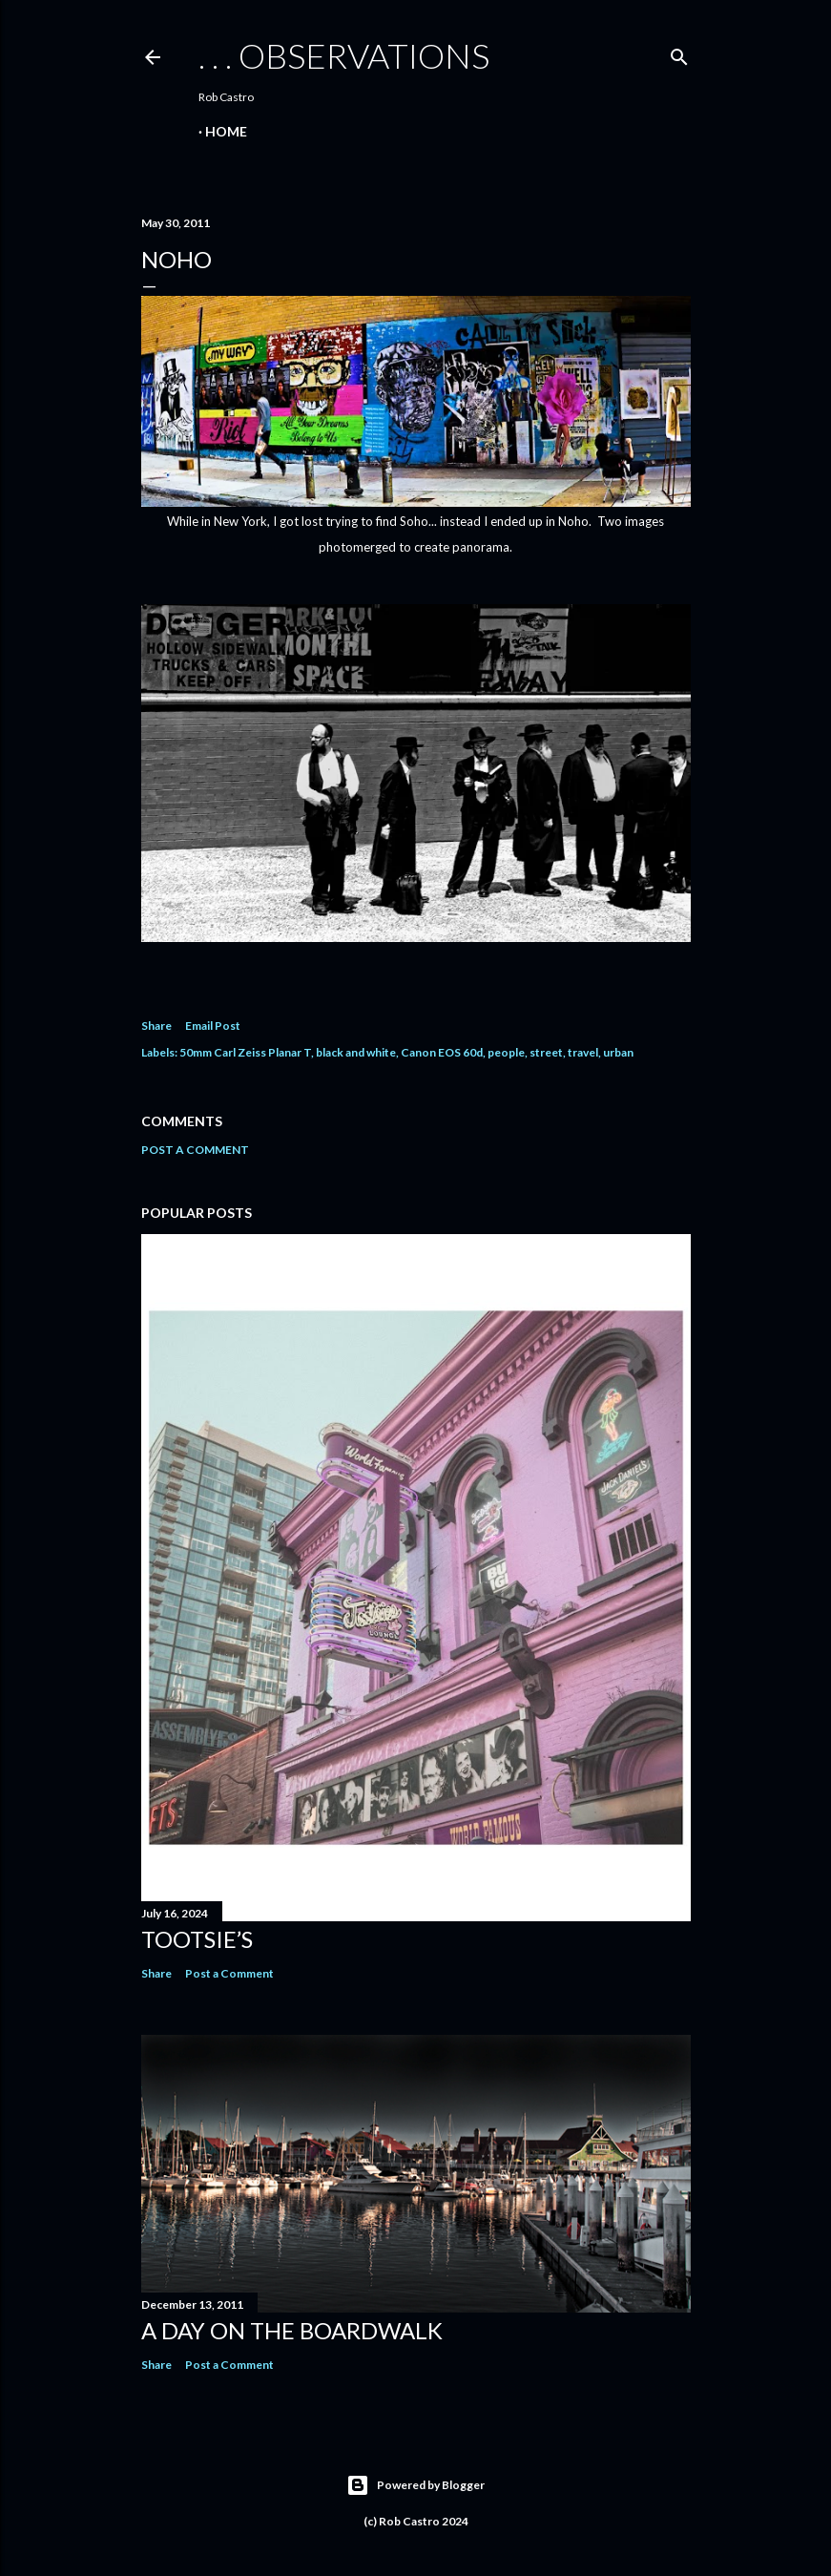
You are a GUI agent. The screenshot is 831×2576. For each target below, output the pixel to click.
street (546, 1052)
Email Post (212, 1025)
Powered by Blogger (415, 2485)
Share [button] (156, 1025)
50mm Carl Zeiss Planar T (245, 1052)
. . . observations (343, 55)
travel (583, 1052)
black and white (356, 1052)
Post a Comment (195, 1149)
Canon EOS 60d (442, 1052)
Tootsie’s (197, 1939)
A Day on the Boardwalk (292, 2330)
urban (618, 1052)
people (506, 1052)
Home (226, 131)
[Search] (679, 53)
